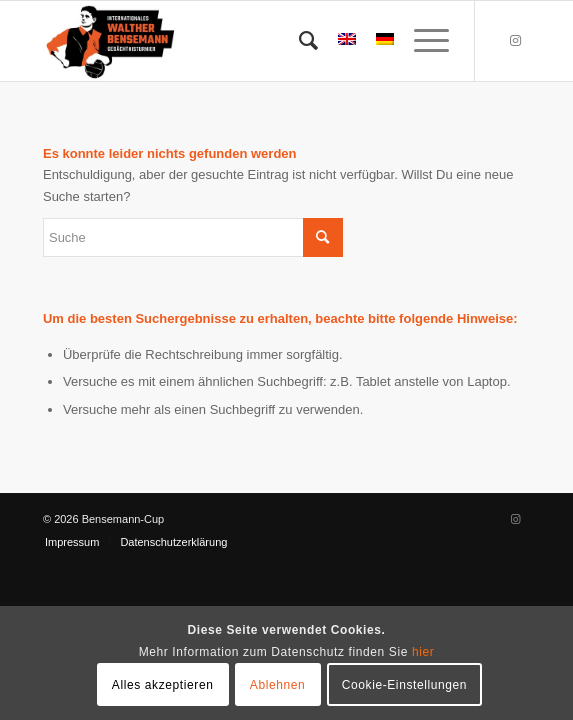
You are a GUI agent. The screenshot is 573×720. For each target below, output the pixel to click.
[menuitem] (298, 41)
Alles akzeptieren (163, 685)
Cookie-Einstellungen (404, 685)
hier (423, 652)
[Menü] (421, 41)
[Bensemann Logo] (238, 41)
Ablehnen (278, 685)
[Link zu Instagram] (515, 41)
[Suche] (298, 41)
